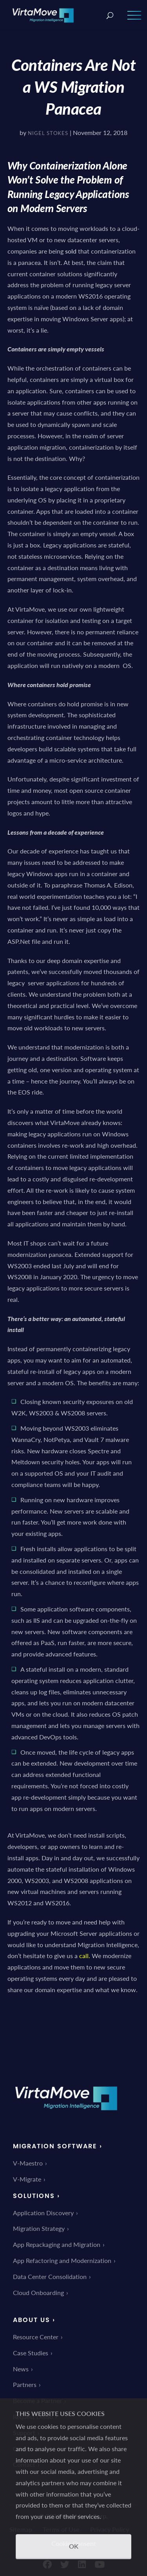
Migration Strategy (39, 2228)
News (21, 2368)
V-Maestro (28, 2162)
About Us (31, 2319)
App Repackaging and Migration (56, 2244)
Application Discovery (43, 2212)
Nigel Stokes (48, 133)
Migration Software (55, 2146)
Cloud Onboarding (38, 2292)
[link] (66, 2115)
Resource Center (35, 2336)
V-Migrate (27, 2179)
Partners (24, 2384)
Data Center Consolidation (50, 2276)
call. (84, 1955)
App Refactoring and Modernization (62, 2260)
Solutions (34, 2195)
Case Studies (30, 2352)
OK (73, 2546)
